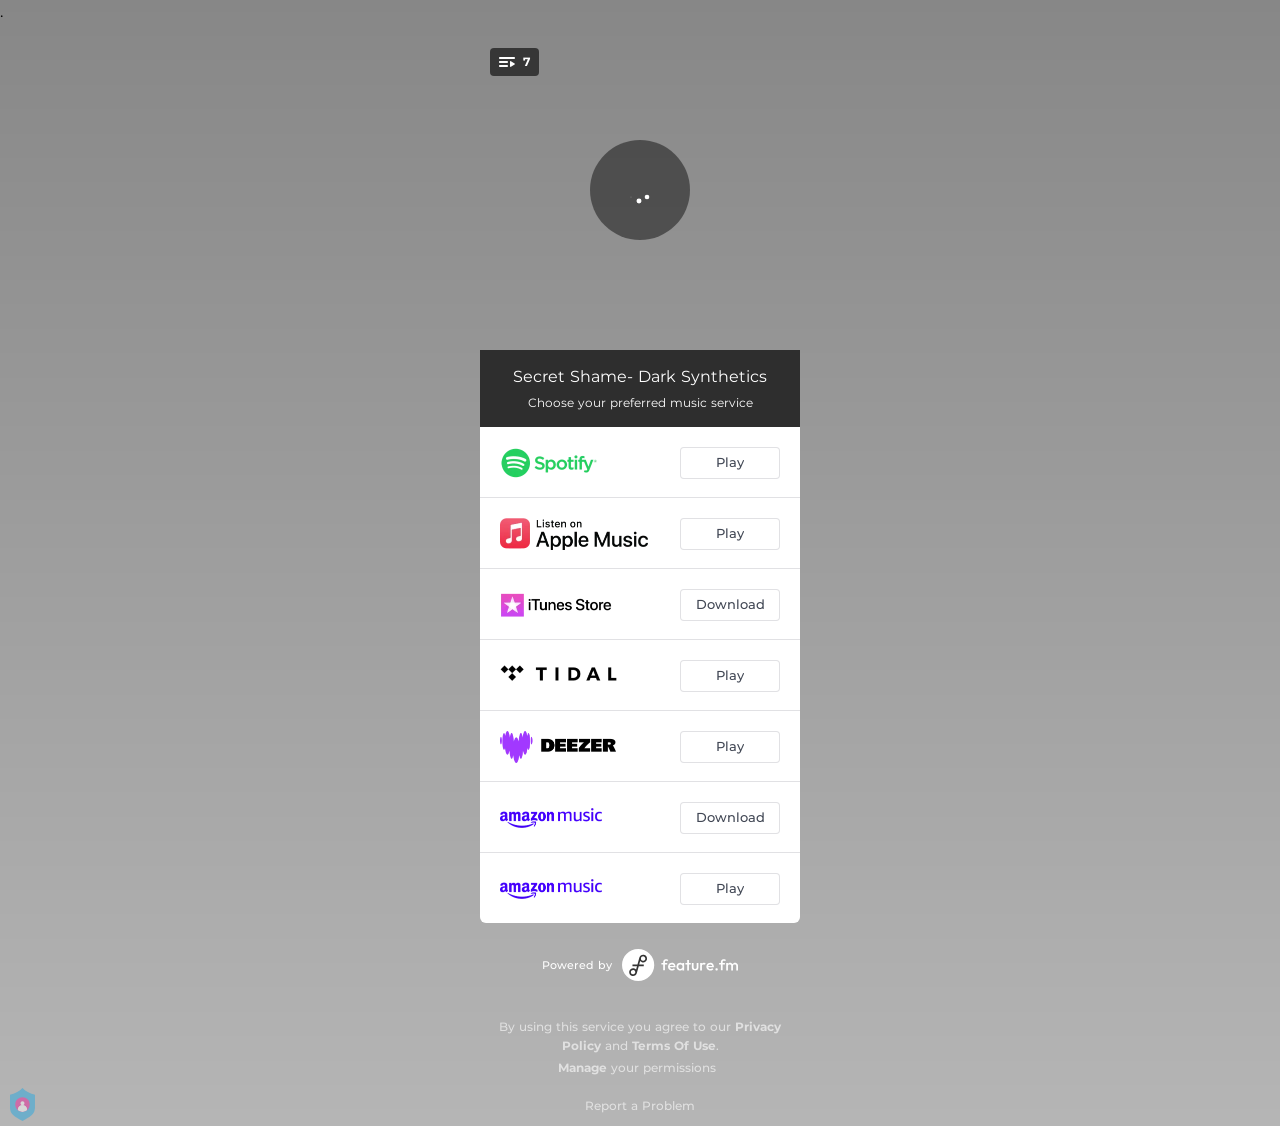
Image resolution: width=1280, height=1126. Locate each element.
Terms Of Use (674, 1045)
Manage (582, 1067)
